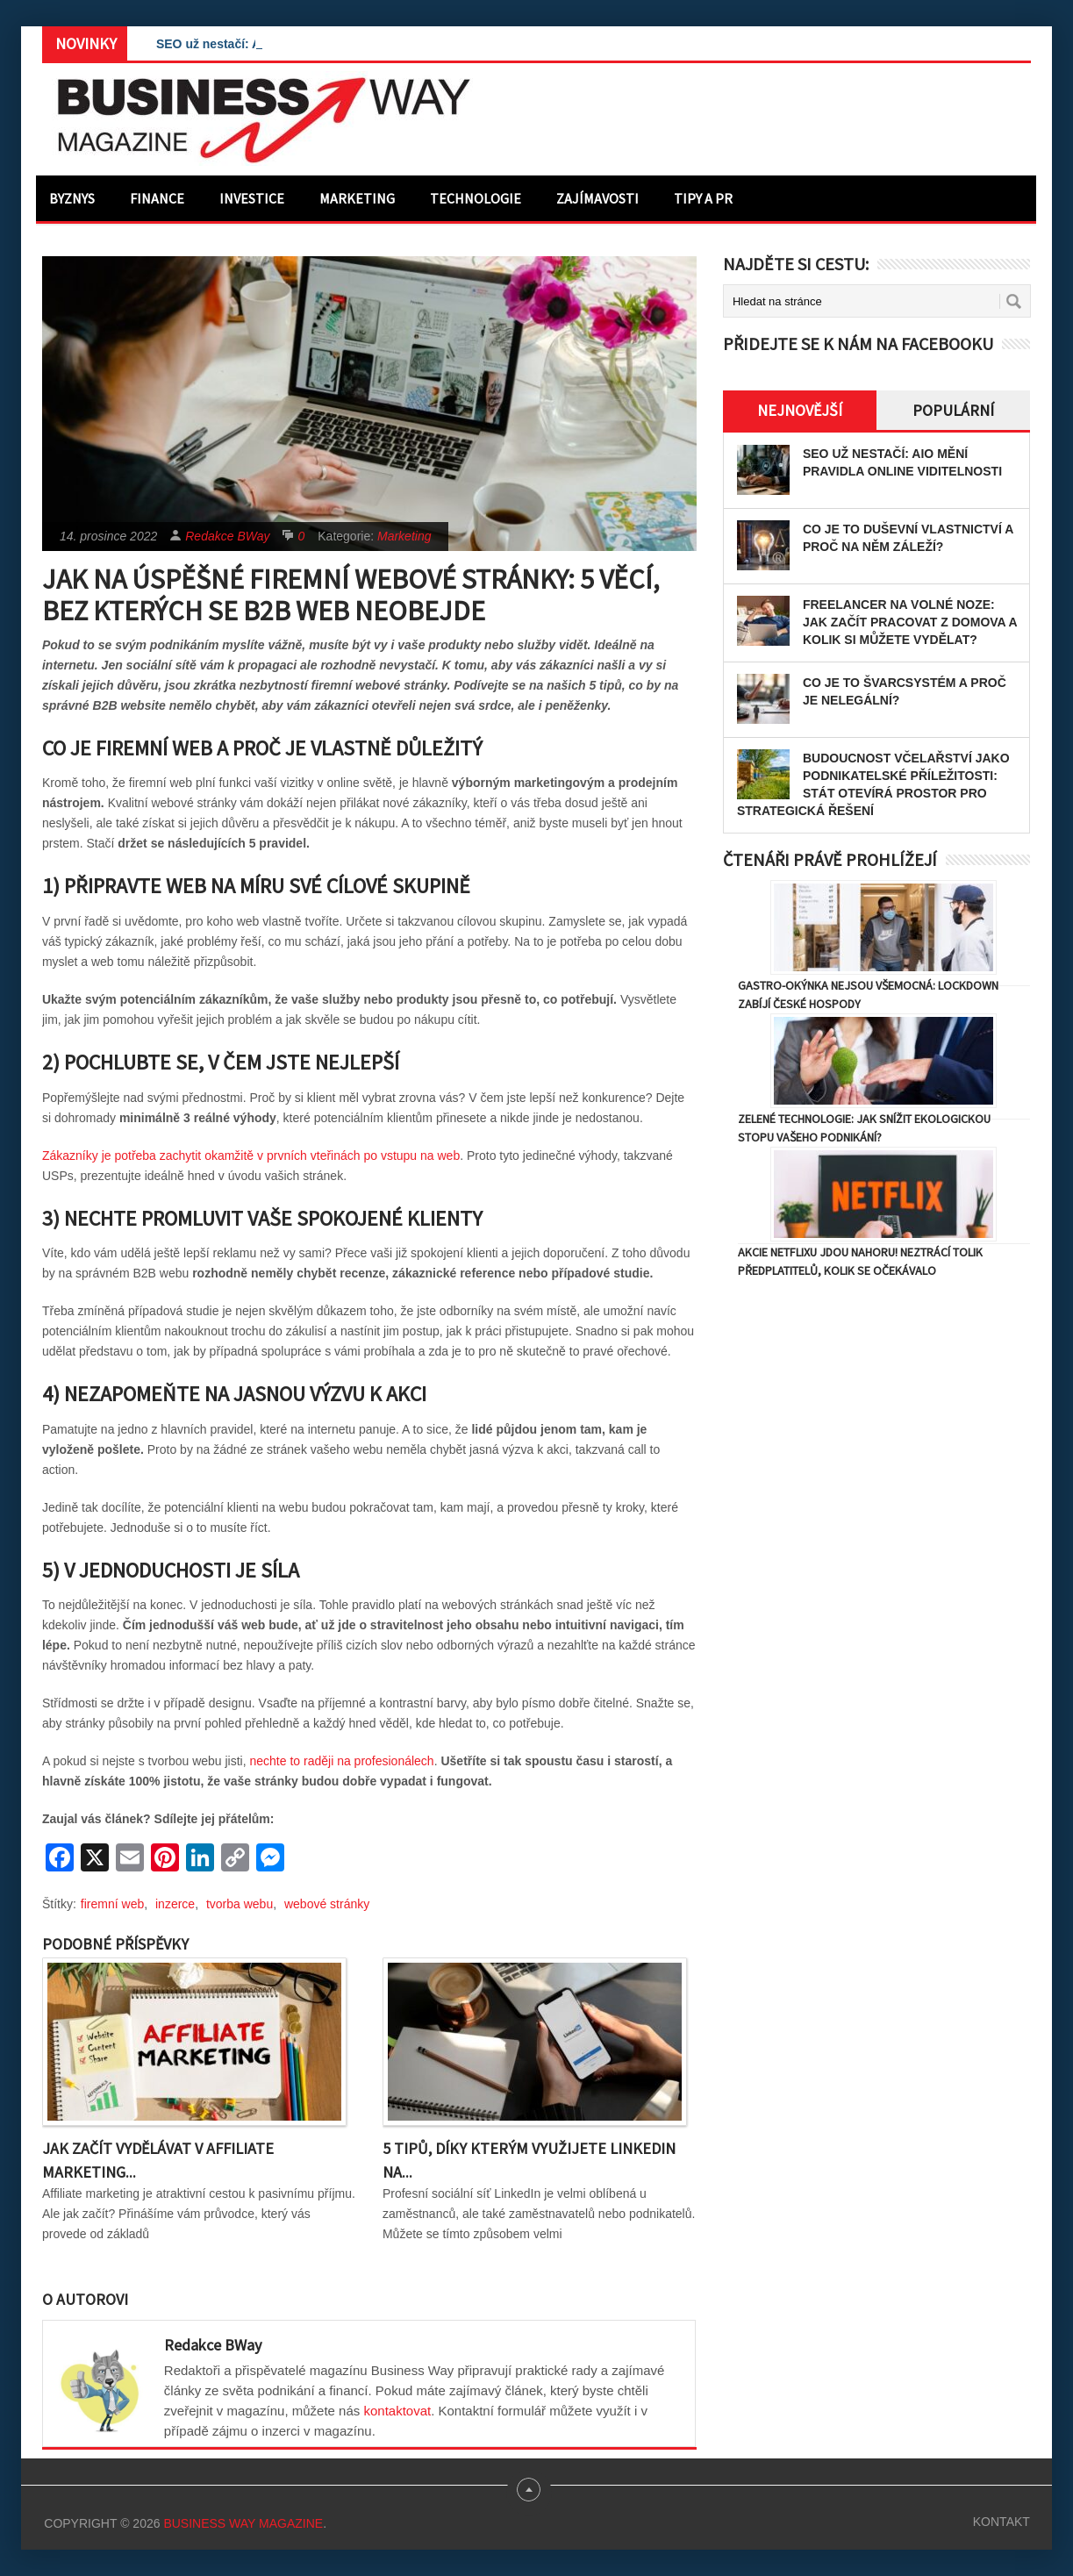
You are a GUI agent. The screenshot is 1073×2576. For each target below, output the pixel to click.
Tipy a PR (703, 198)
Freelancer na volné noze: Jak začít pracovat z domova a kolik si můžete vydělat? (910, 622)
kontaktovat (397, 2410)
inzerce (175, 1904)
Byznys (72, 198)
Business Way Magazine (243, 2523)
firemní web (112, 1904)
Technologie (475, 198)
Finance (157, 198)
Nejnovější (799, 410)
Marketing (357, 198)
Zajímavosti (597, 198)
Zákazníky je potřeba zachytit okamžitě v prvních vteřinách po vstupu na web (251, 1155)
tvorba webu (239, 1904)
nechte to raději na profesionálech (342, 1761)
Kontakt (1001, 2522)
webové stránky (326, 1904)
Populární (953, 410)
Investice (251, 198)
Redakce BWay (227, 536)
